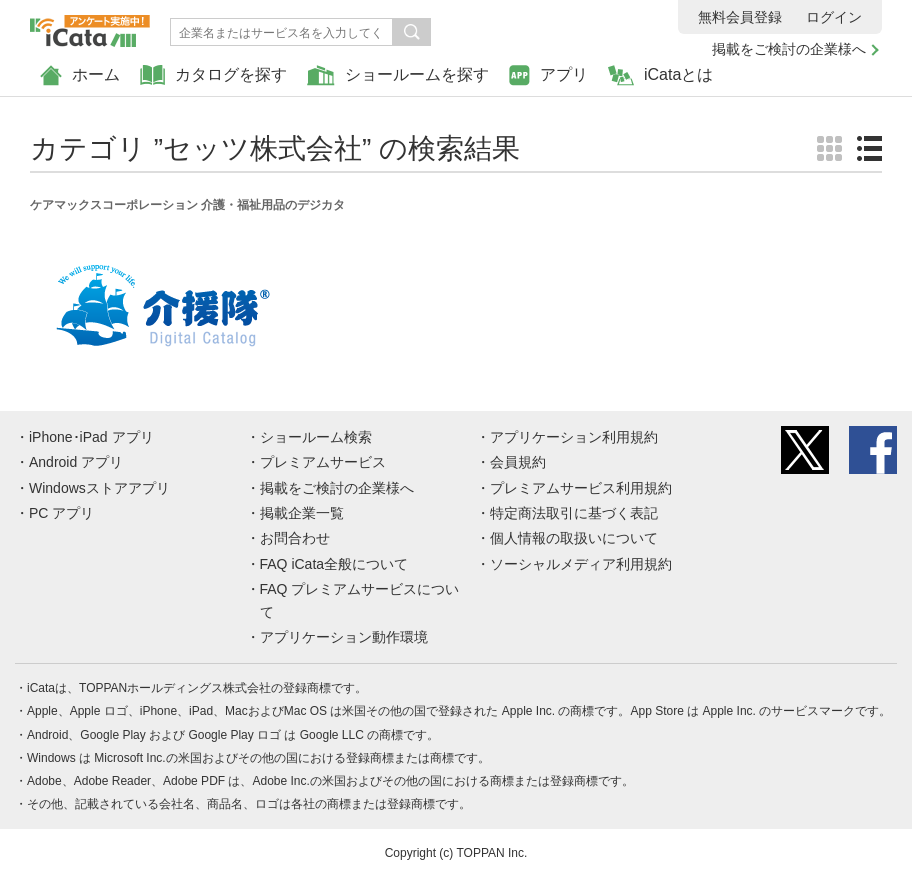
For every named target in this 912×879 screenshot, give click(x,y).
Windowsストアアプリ (99, 488)
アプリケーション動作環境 (344, 637)
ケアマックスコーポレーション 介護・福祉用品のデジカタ (187, 205)
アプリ (548, 75)
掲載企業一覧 (302, 513)
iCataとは (660, 75)
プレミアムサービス (323, 462)
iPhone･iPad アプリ (91, 437)
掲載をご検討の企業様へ (789, 49)
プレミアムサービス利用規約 (581, 488)
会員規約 (518, 462)
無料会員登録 (740, 17)
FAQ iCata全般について (334, 564)
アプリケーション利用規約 (574, 437)
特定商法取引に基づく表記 (574, 513)
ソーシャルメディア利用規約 (581, 564)
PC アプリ (61, 513)
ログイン (834, 17)
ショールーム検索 (316, 437)
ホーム (80, 75)
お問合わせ (295, 538)
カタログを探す (213, 75)
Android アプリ (76, 462)
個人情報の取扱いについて (574, 538)
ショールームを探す (398, 75)
